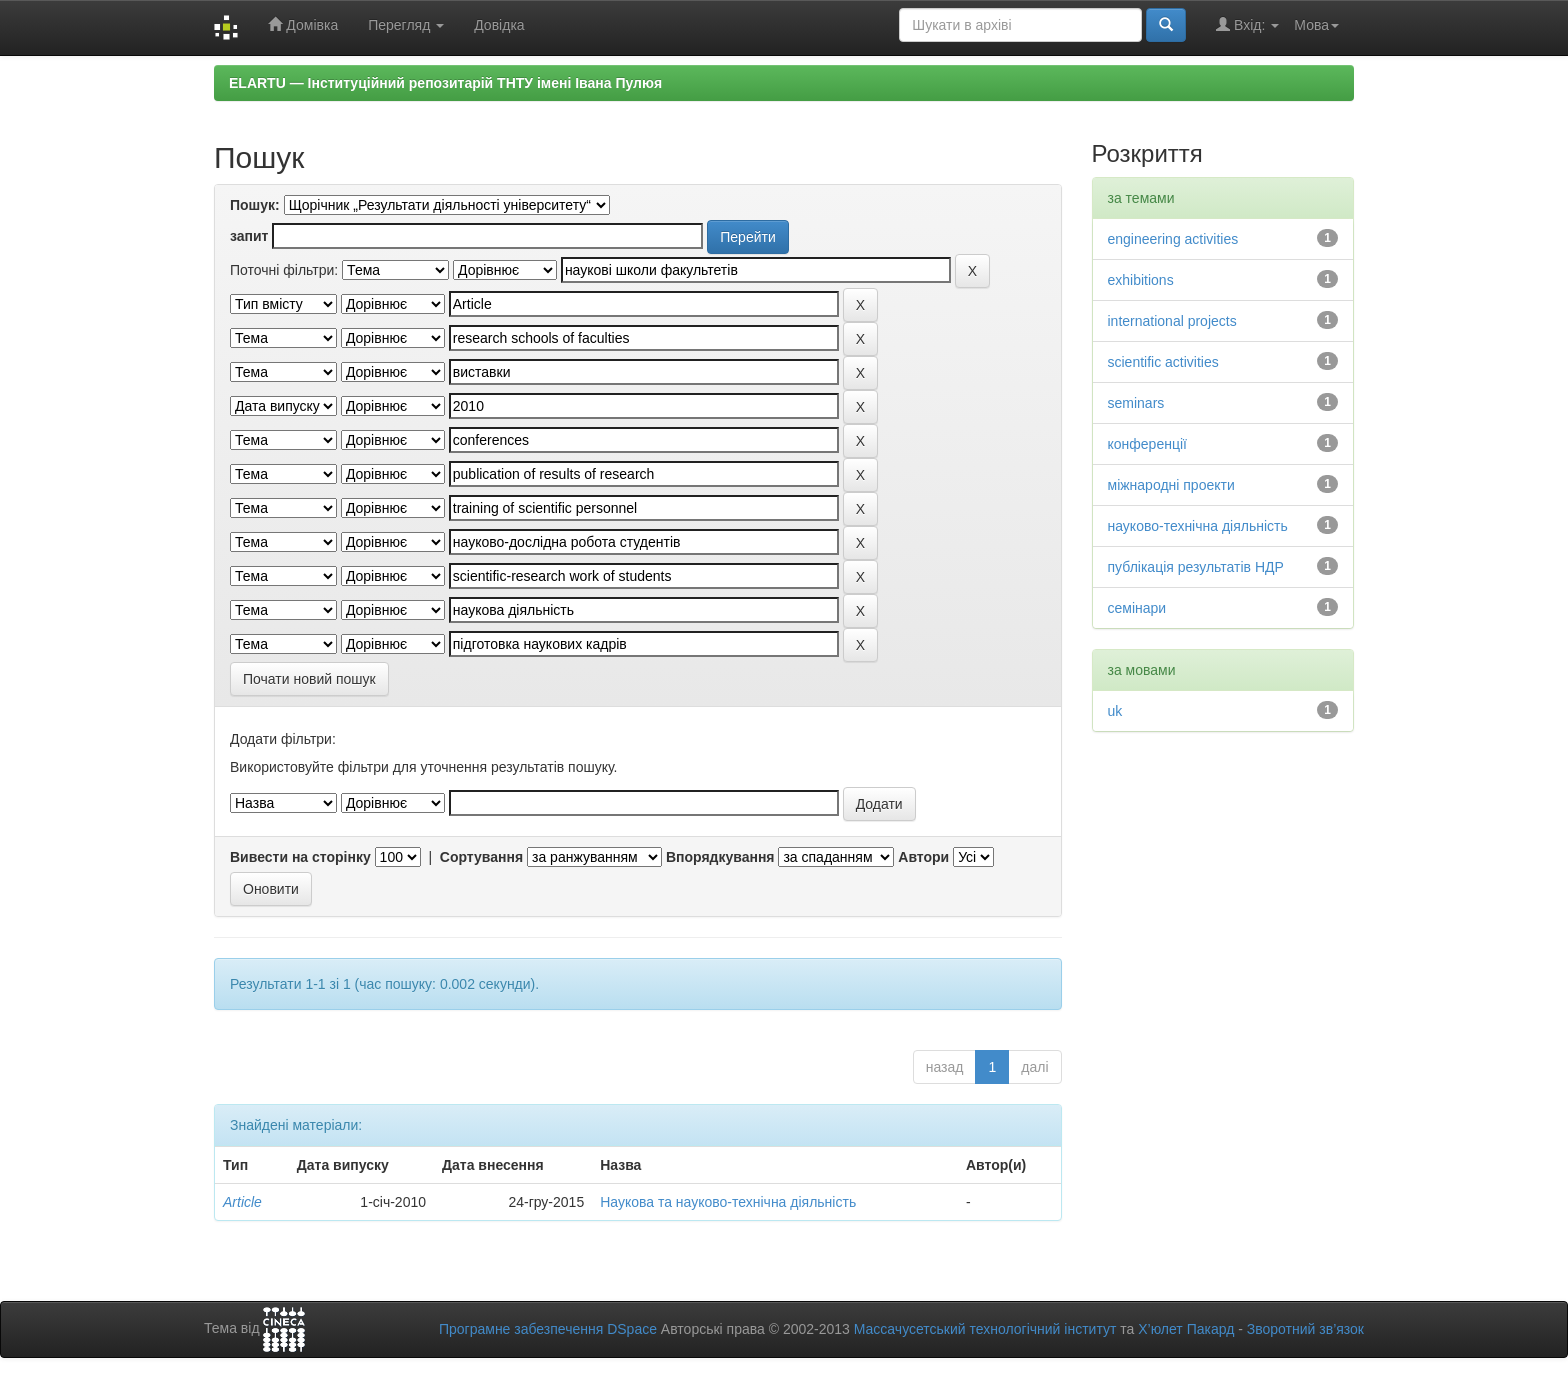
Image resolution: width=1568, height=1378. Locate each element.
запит (249, 236)
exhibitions (1141, 280)
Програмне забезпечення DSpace (548, 1329)
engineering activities (1173, 239)
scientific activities (1163, 362)
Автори (923, 857)
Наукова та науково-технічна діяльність (728, 1202)
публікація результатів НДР (1196, 567)
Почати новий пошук (309, 679)
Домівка (303, 24)
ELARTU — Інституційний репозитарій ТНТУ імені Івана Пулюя (445, 83)
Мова (1316, 25)
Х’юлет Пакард (1186, 1329)
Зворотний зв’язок (1305, 1329)
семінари (1137, 608)
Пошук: (255, 205)
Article (242, 1202)
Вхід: (1247, 24)
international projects (1172, 321)
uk (1115, 711)
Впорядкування (720, 857)
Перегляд (406, 25)
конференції (1147, 444)
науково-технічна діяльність (1198, 526)
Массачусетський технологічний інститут (985, 1329)
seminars (1136, 403)
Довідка (499, 25)
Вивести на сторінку (300, 857)
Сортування (481, 857)
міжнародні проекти (1171, 485)
